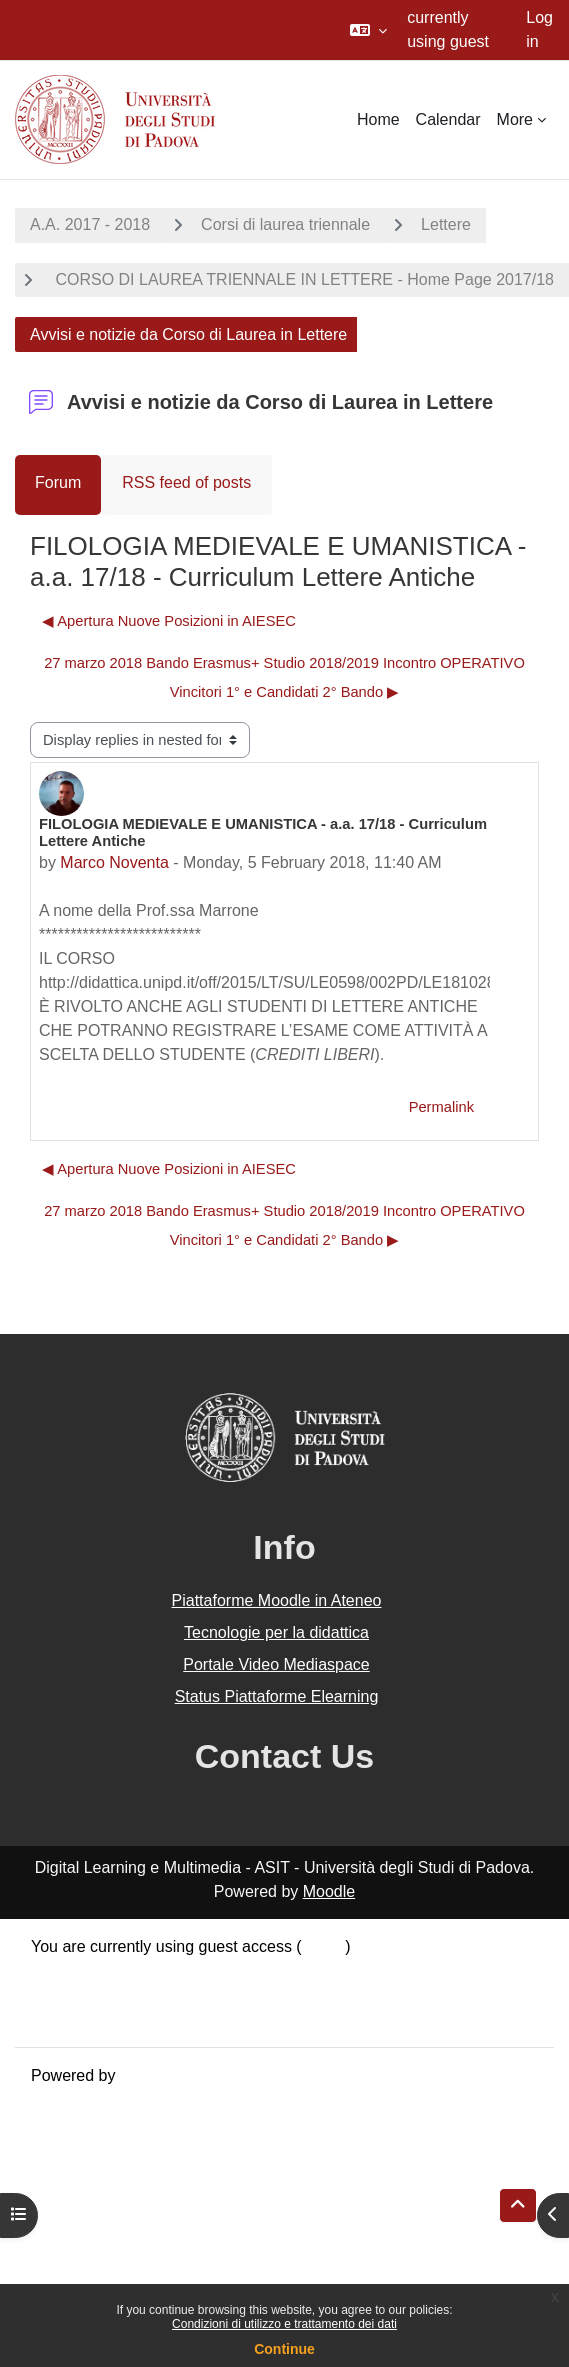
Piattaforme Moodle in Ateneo (277, 1600)
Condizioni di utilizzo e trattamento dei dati (284, 2324)
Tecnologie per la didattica (276, 1632)
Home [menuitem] (378, 119)
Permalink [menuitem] (441, 1107)
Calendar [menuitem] (448, 119)
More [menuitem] (515, 119)
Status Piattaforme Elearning (277, 1696)
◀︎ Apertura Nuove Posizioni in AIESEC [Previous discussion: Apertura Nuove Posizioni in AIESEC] (169, 621)
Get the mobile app (98, 2018)
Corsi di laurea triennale (285, 224)
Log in (539, 29)
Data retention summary (116, 1970)
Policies (58, 1994)
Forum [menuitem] (58, 482)
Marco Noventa (114, 862)
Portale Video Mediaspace (276, 1664)
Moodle (329, 1891)
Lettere (446, 224)
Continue (284, 2349)
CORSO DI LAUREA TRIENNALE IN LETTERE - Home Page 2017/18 (302, 279)
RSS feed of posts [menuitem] (186, 482)
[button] (368, 30)
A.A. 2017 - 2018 (90, 224)
